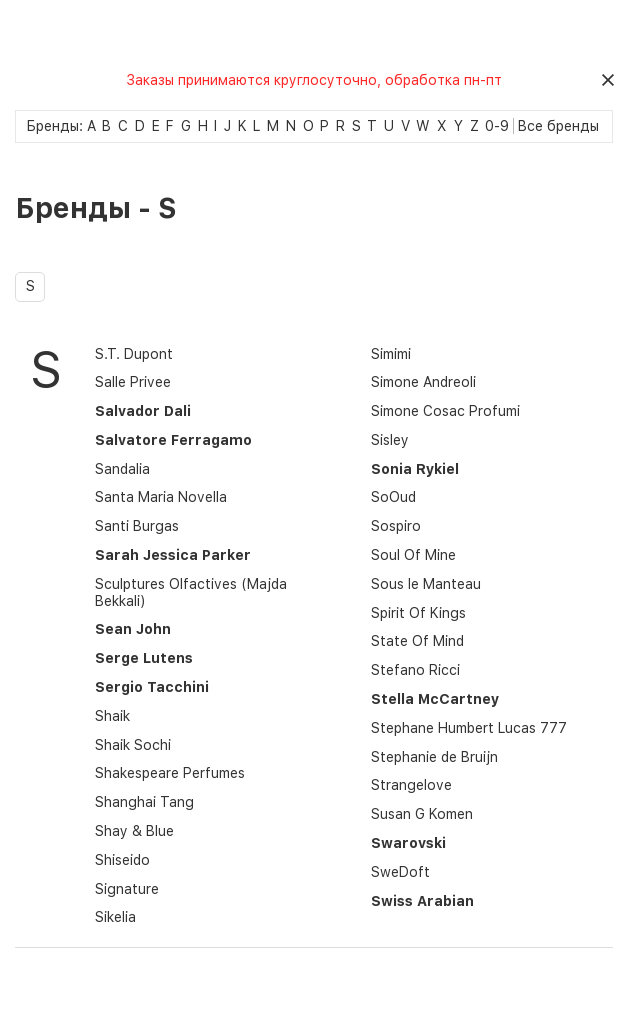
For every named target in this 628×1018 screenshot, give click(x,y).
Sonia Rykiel (415, 469)
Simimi (391, 354)
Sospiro (396, 526)
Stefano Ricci (415, 670)
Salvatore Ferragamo (173, 440)
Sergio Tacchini (152, 687)
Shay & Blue (134, 831)
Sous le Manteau (426, 584)
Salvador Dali (143, 411)
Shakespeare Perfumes (170, 773)
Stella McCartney (435, 699)
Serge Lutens (144, 658)
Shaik (112, 716)
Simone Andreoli (423, 382)
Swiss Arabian (422, 901)
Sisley (390, 440)
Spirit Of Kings (418, 613)
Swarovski (408, 843)
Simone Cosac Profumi (445, 411)
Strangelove (411, 785)
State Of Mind (417, 641)
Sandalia (122, 469)
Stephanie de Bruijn (434, 757)
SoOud (393, 497)
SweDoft (400, 872)
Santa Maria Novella (161, 497)
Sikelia (115, 917)
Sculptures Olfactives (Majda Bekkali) (191, 592)
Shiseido (122, 860)
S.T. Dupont (134, 354)
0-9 (497, 126)
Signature (127, 889)
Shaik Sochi (133, 745)
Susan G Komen (422, 814)
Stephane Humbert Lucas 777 (469, 728)
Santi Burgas (137, 526)
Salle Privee (133, 382)
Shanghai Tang (144, 802)
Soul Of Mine (413, 555)
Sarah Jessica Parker (173, 555)
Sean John (133, 629)
